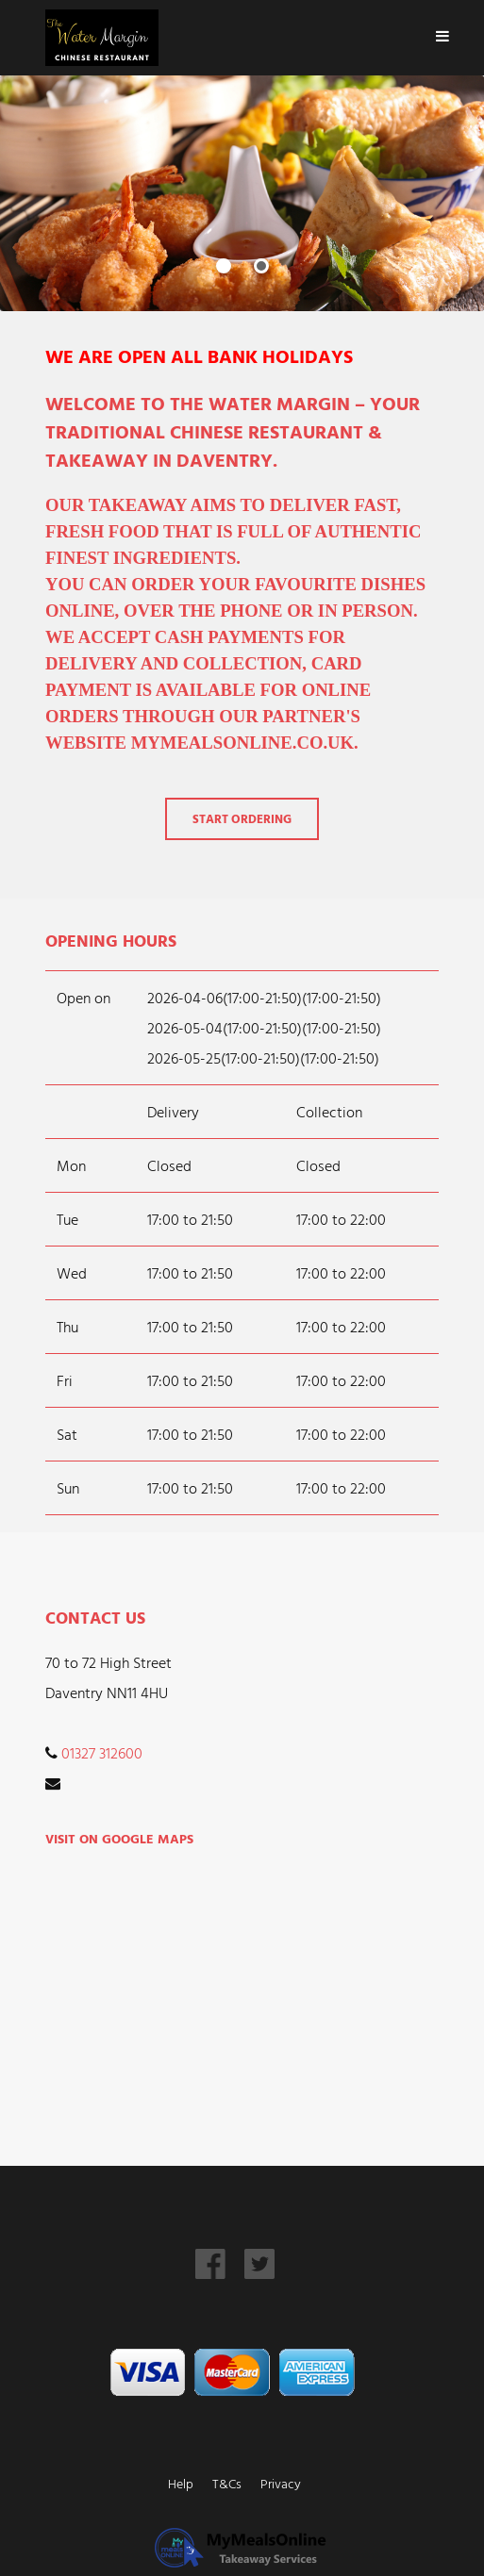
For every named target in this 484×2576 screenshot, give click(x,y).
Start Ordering (242, 819)
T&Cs (227, 2483)
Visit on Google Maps (119, 1838)
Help (180, 2483)
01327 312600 (101, 1753)
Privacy (280, 2483)
